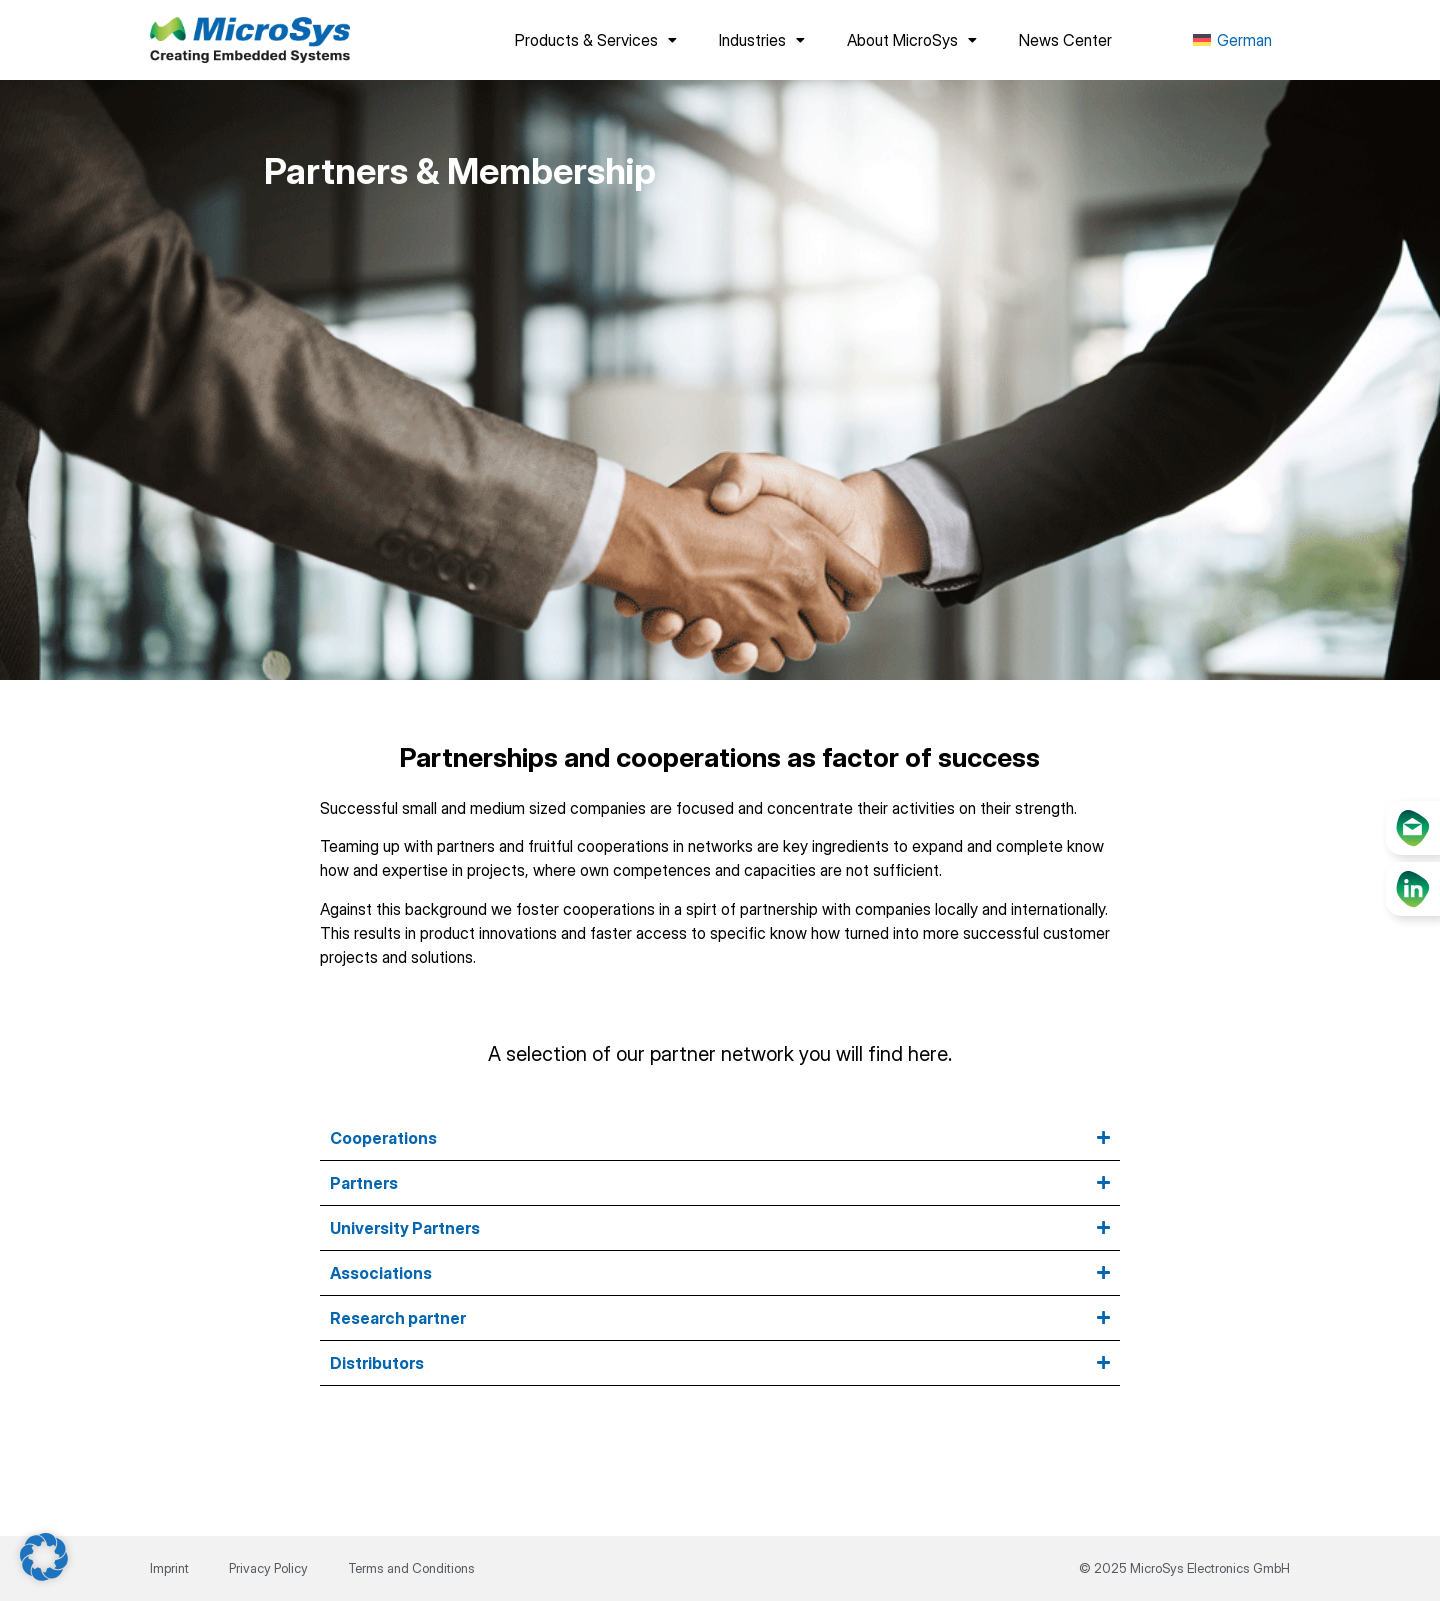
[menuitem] (1232, 40)
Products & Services (596, 40)
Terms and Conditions (411, 1568)
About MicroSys (912, 40)
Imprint (169, 1568)
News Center (1065, 40)
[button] (44, 1557)
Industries (762, 40)
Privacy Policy (268, 1568)
